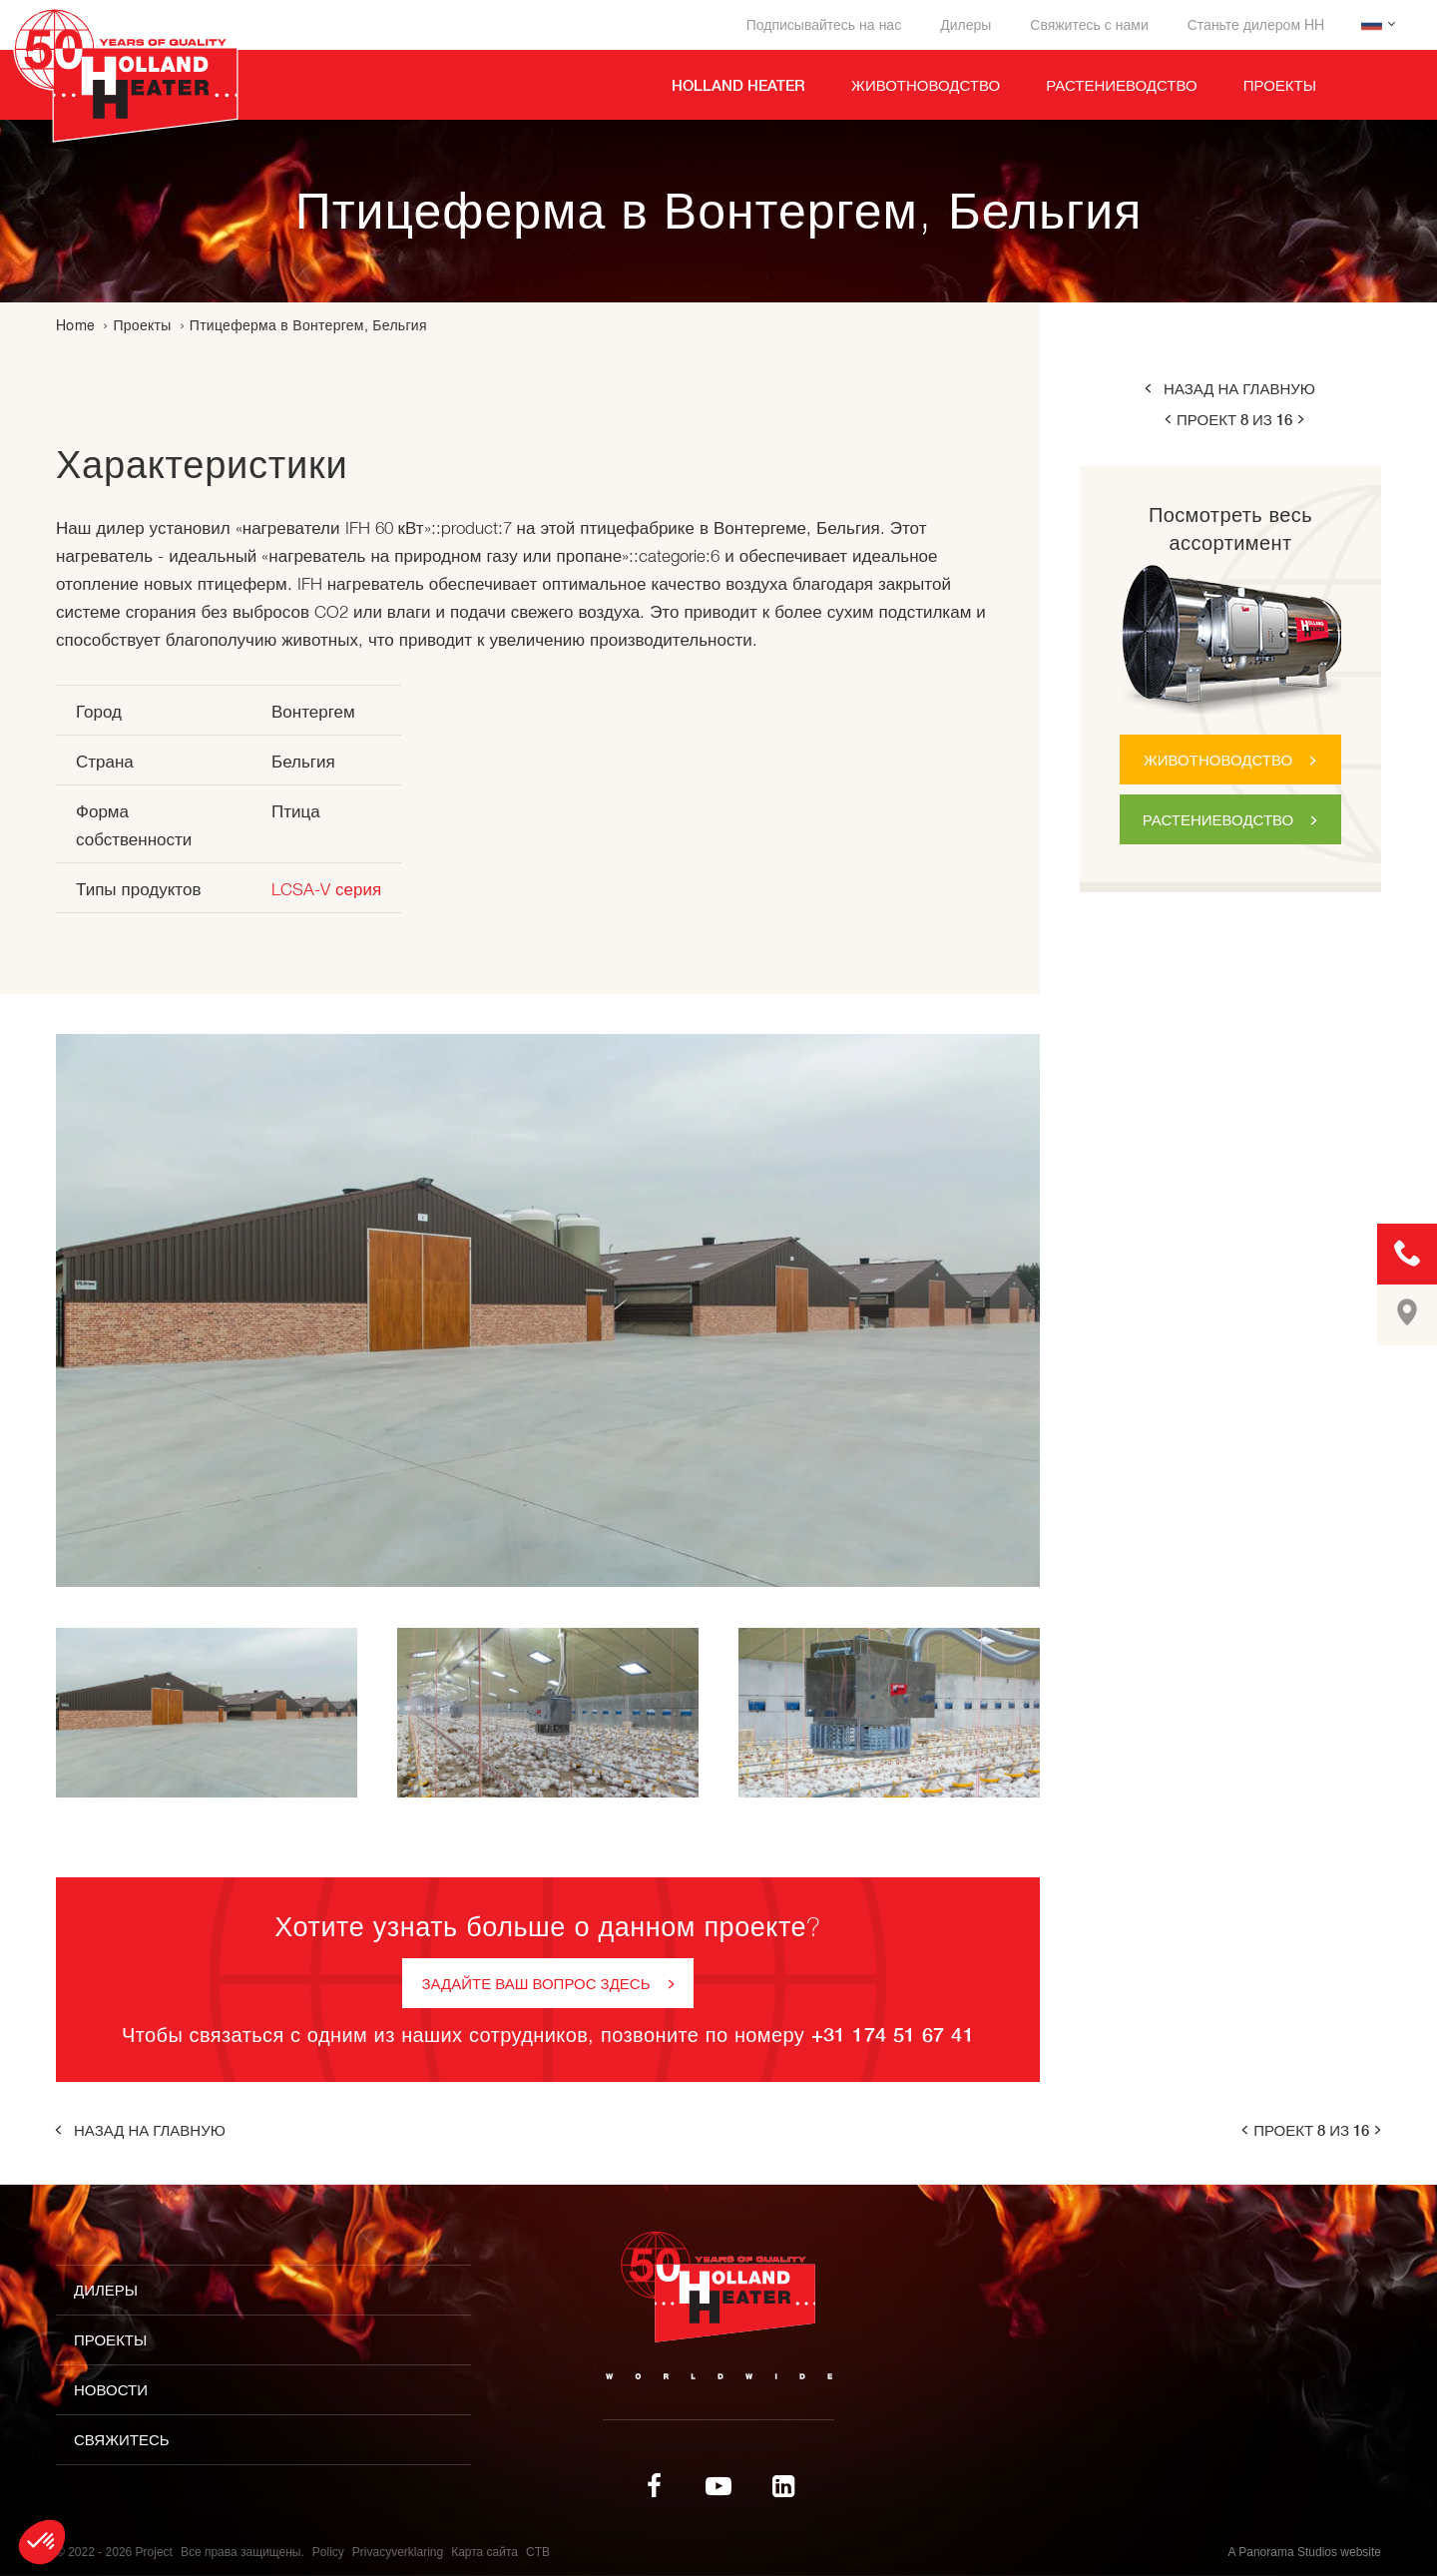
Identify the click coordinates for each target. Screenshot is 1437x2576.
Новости (111, 2389)
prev (1167, 419)
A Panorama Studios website (1304, 2552)
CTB (538, 2552)
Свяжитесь (122, 2439)
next (1302, 419)
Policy (328, 2552)
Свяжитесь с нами (1089, 25)
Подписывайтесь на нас (823, 25)
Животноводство (1218, 760)
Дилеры (965, 25)
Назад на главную (1239, 388)
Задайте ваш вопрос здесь (536, 1983)
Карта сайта (484, 2552)
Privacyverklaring (397, 2552)
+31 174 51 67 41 (892, 2034)
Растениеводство (1218, 819)
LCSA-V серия (326, 889)
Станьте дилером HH (1256, 25)
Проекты (142, 325)
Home (75, 325)
